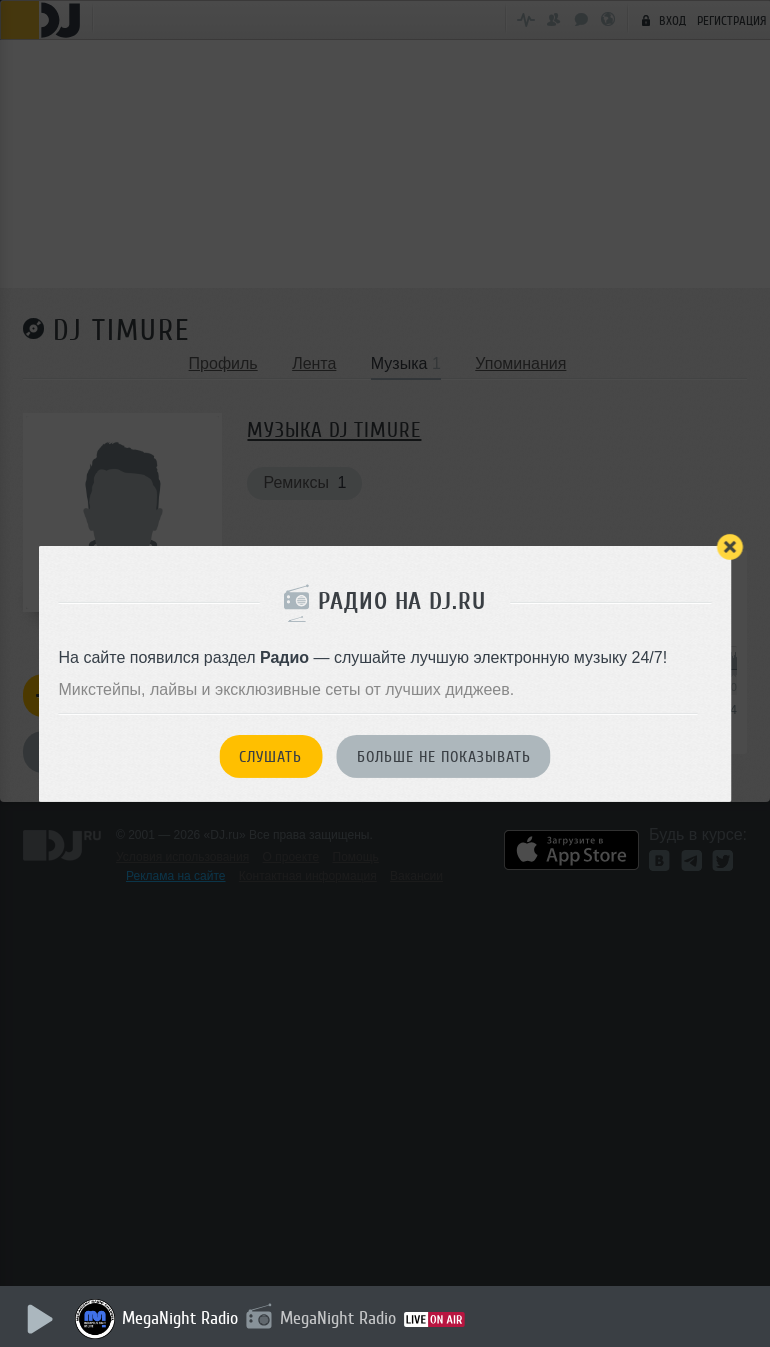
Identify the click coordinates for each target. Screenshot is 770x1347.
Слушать (270, 757)
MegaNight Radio (180, 1318)
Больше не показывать (444, 757)
